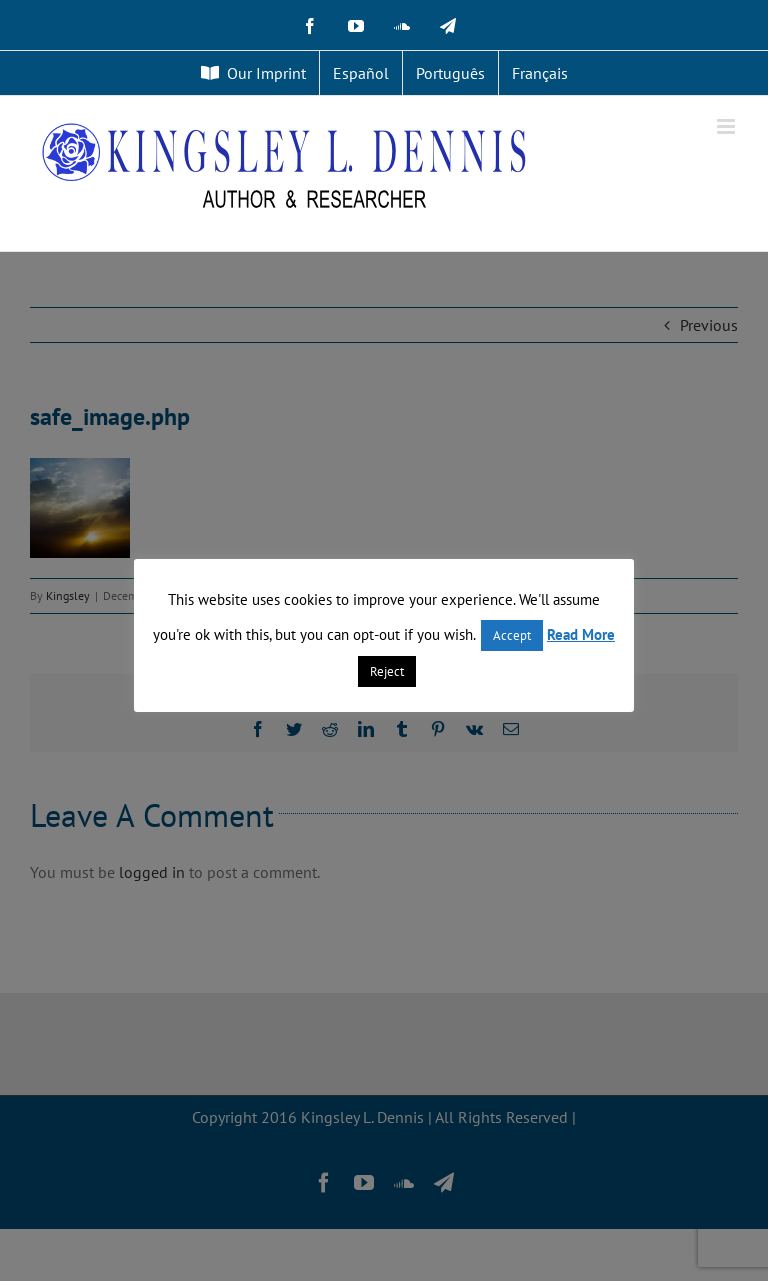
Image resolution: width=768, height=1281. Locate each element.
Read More (581, 634)
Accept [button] (512, 635)
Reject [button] (387, 671)
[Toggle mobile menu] (727, 126)
